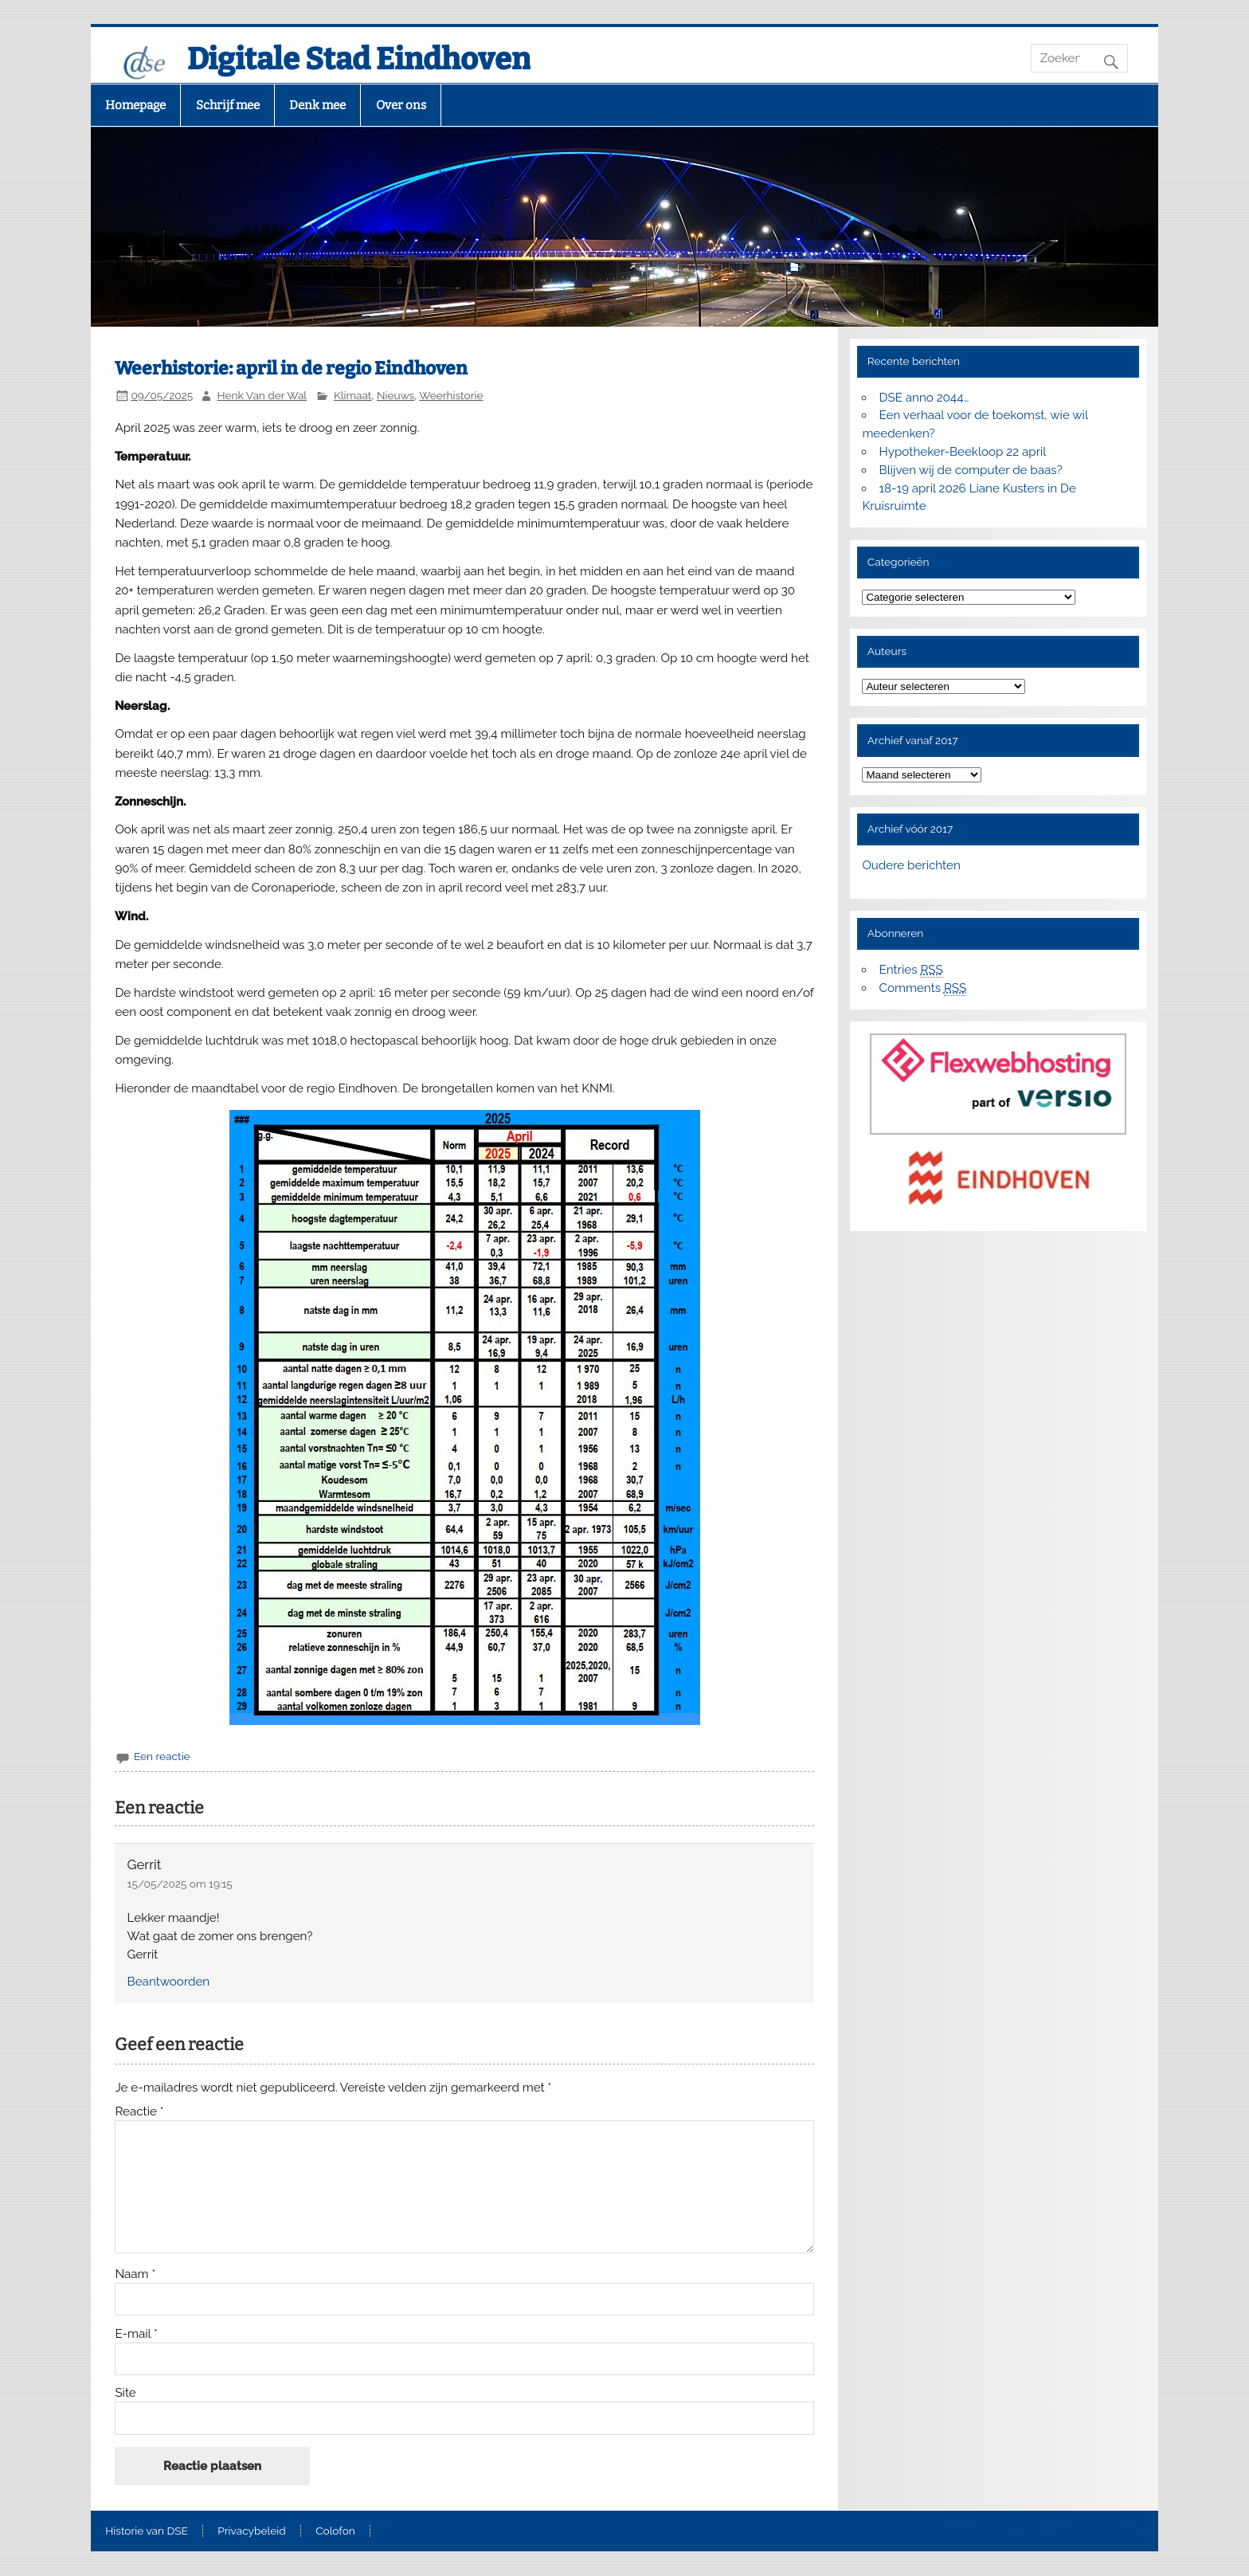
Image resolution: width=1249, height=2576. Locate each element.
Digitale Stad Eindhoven (359, 59)
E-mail (136, 2334)
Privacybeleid (251, 2531)
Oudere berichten (911, 865)
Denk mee (317, 105)
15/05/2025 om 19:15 (180, 1883)
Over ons (401, 105)
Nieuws (395, 395)
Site (125, 2393)
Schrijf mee (228, 105)
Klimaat (352, 395)
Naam (135, 2274)
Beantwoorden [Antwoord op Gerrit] (168, 1981)
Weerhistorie (451, 395)
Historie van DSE (146, 2531)
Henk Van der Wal (262, 395)
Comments (923, 988)
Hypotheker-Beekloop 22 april (963, 452)
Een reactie (162, 1756)
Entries (911, 970)
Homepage (135, 105)
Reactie (139, 2112)
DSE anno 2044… (924, 397)
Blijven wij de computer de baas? (971, 470)
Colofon (335, 2531)
